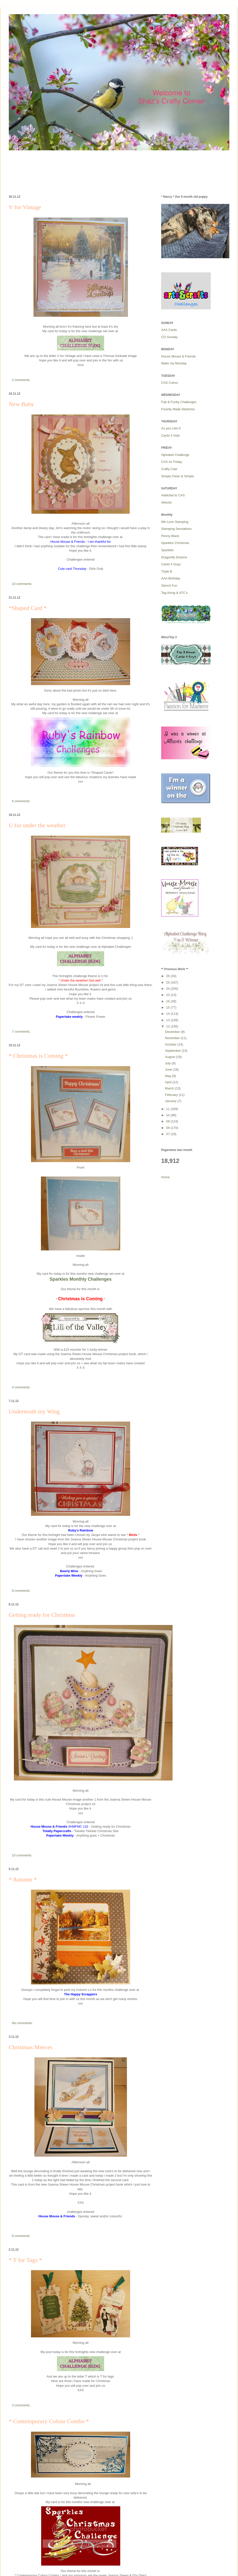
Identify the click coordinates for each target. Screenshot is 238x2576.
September (173, 1050)
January (171, 1101)
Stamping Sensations (176, 529)
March (170, 1088)
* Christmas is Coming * (38, 1055)
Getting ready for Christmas (42, 1615)
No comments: (22, 2023)
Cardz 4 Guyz (171, 564)
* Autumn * (23, 1879)
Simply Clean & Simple (177, 476)
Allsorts (166, 502)
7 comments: (21, 1031)
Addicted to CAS (173, 495)
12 (168, 1026)
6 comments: (21, 801)
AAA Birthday (170, 578)
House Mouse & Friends (178, 356)
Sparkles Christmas (175, 543)
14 (168, 1014)
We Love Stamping (174, 522)
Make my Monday (174, 363)
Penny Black (170, 536)
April (169, 1082)
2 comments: (21, 380)
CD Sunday (169, 337)
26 (168, 976)
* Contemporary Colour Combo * (49, 2421)
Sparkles (167, 550)
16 (168, 1001)
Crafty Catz (169, 469)
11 (168, 1109)
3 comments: (21, 2405)
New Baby (21, 404)
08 (168, 1128)
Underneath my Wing (34, 1411)
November (173, 1038)
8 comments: (21, 1590)
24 (168, 988)
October (171, 1044)
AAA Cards (169, 330)
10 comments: (22, 584)
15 (168, 1007)
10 (168, 1115)
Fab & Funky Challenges (178, 402)
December (173, 1032)
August (170, 1057)
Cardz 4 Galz (170, 435)
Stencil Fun (169, 585)
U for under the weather (37, 825)
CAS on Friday (171, 462)
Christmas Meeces (31, 2047)
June (169, 1069)
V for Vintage (25, 207)
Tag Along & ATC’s (174, 593)
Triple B (166, 571)
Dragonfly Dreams (174, 557)
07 (168, 1134)
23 (168, 995)
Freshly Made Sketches (178, 409)
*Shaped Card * (28, 608)
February (172, 1095)
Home (165, 1177)
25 (168, 982)
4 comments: (21, 1387)
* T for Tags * (25, 2260)
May (168, 1076)
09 (168, 1121)
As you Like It (170, 428)
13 (168, 1020)
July (168, 1063)
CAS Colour (169, 382)
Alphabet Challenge (175, 455)
